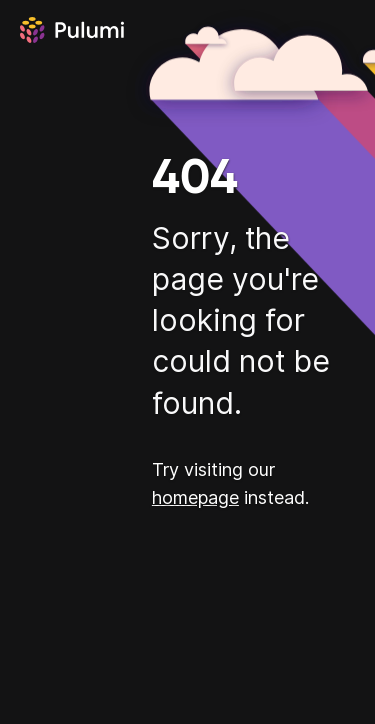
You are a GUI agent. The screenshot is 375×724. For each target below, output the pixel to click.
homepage (195, 497)
